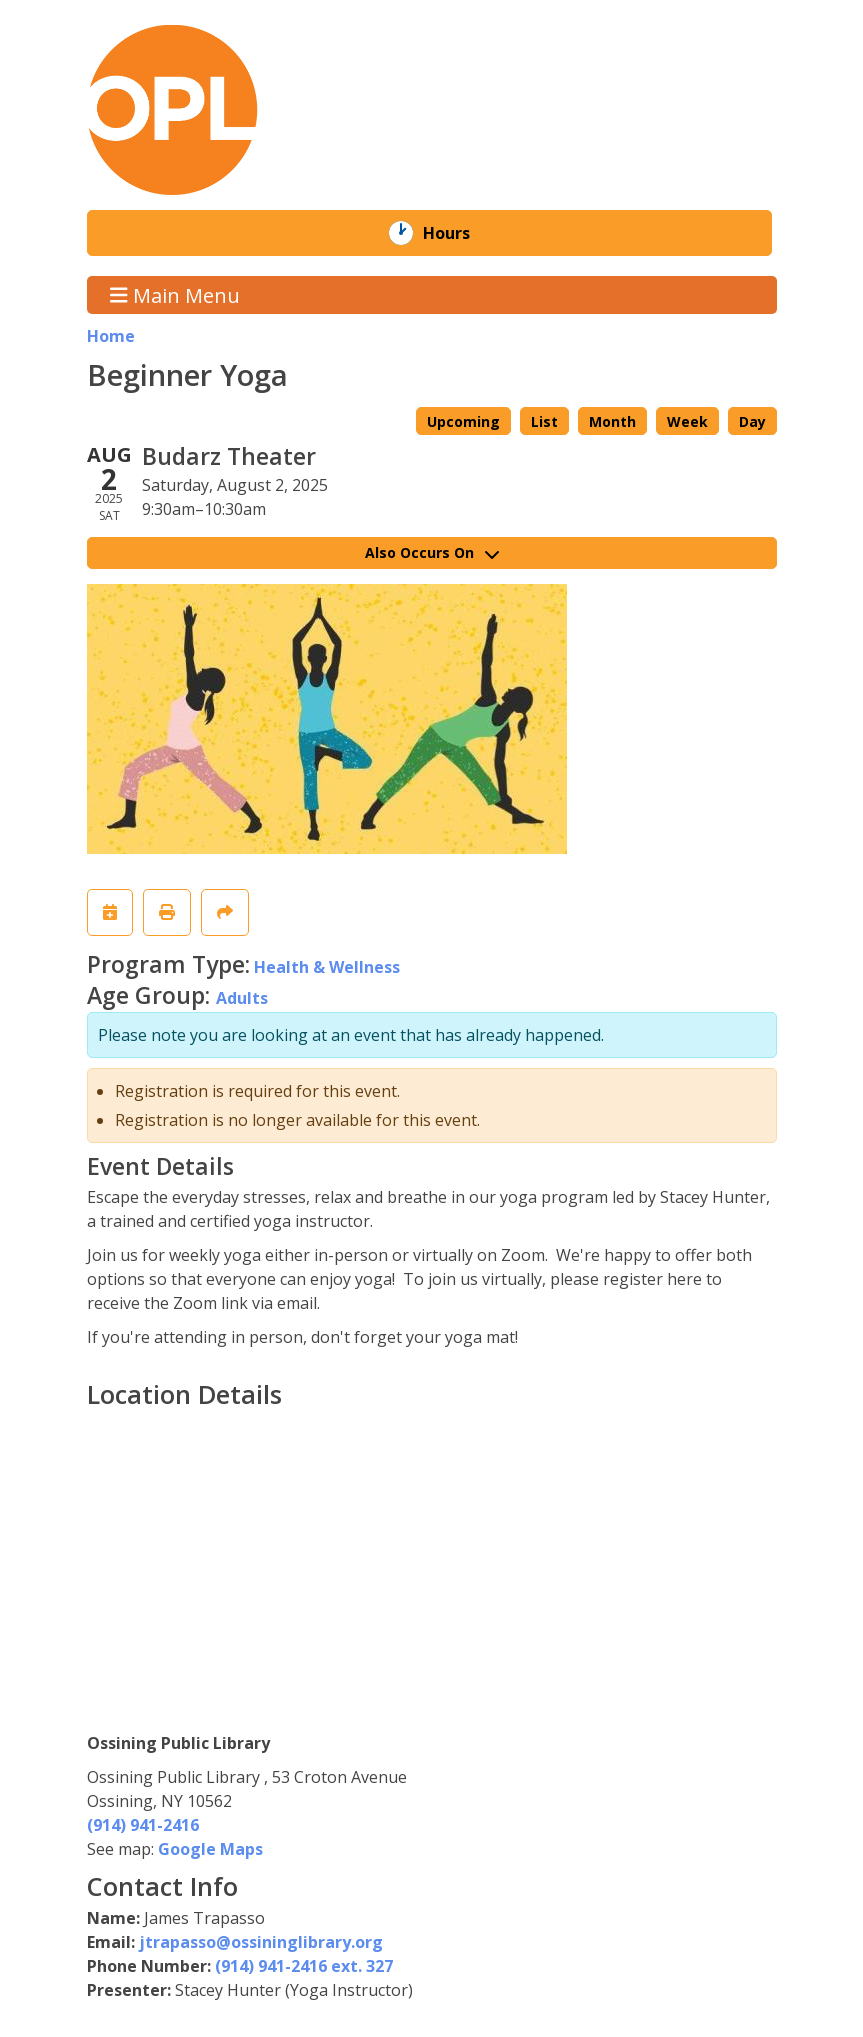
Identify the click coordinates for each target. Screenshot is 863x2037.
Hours (460, 233)
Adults (242, 998)
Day (752, 421)
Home (111, 336)
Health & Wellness (327, 967)
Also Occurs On (432, 552)
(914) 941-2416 (143, 1825)
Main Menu (175, 294)
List (544, 421)
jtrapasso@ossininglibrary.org (261, 1942)
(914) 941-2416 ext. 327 (304, 1966)
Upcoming (463, 421)
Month (612, 421)
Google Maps (210, 1849)
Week (687, 421)
